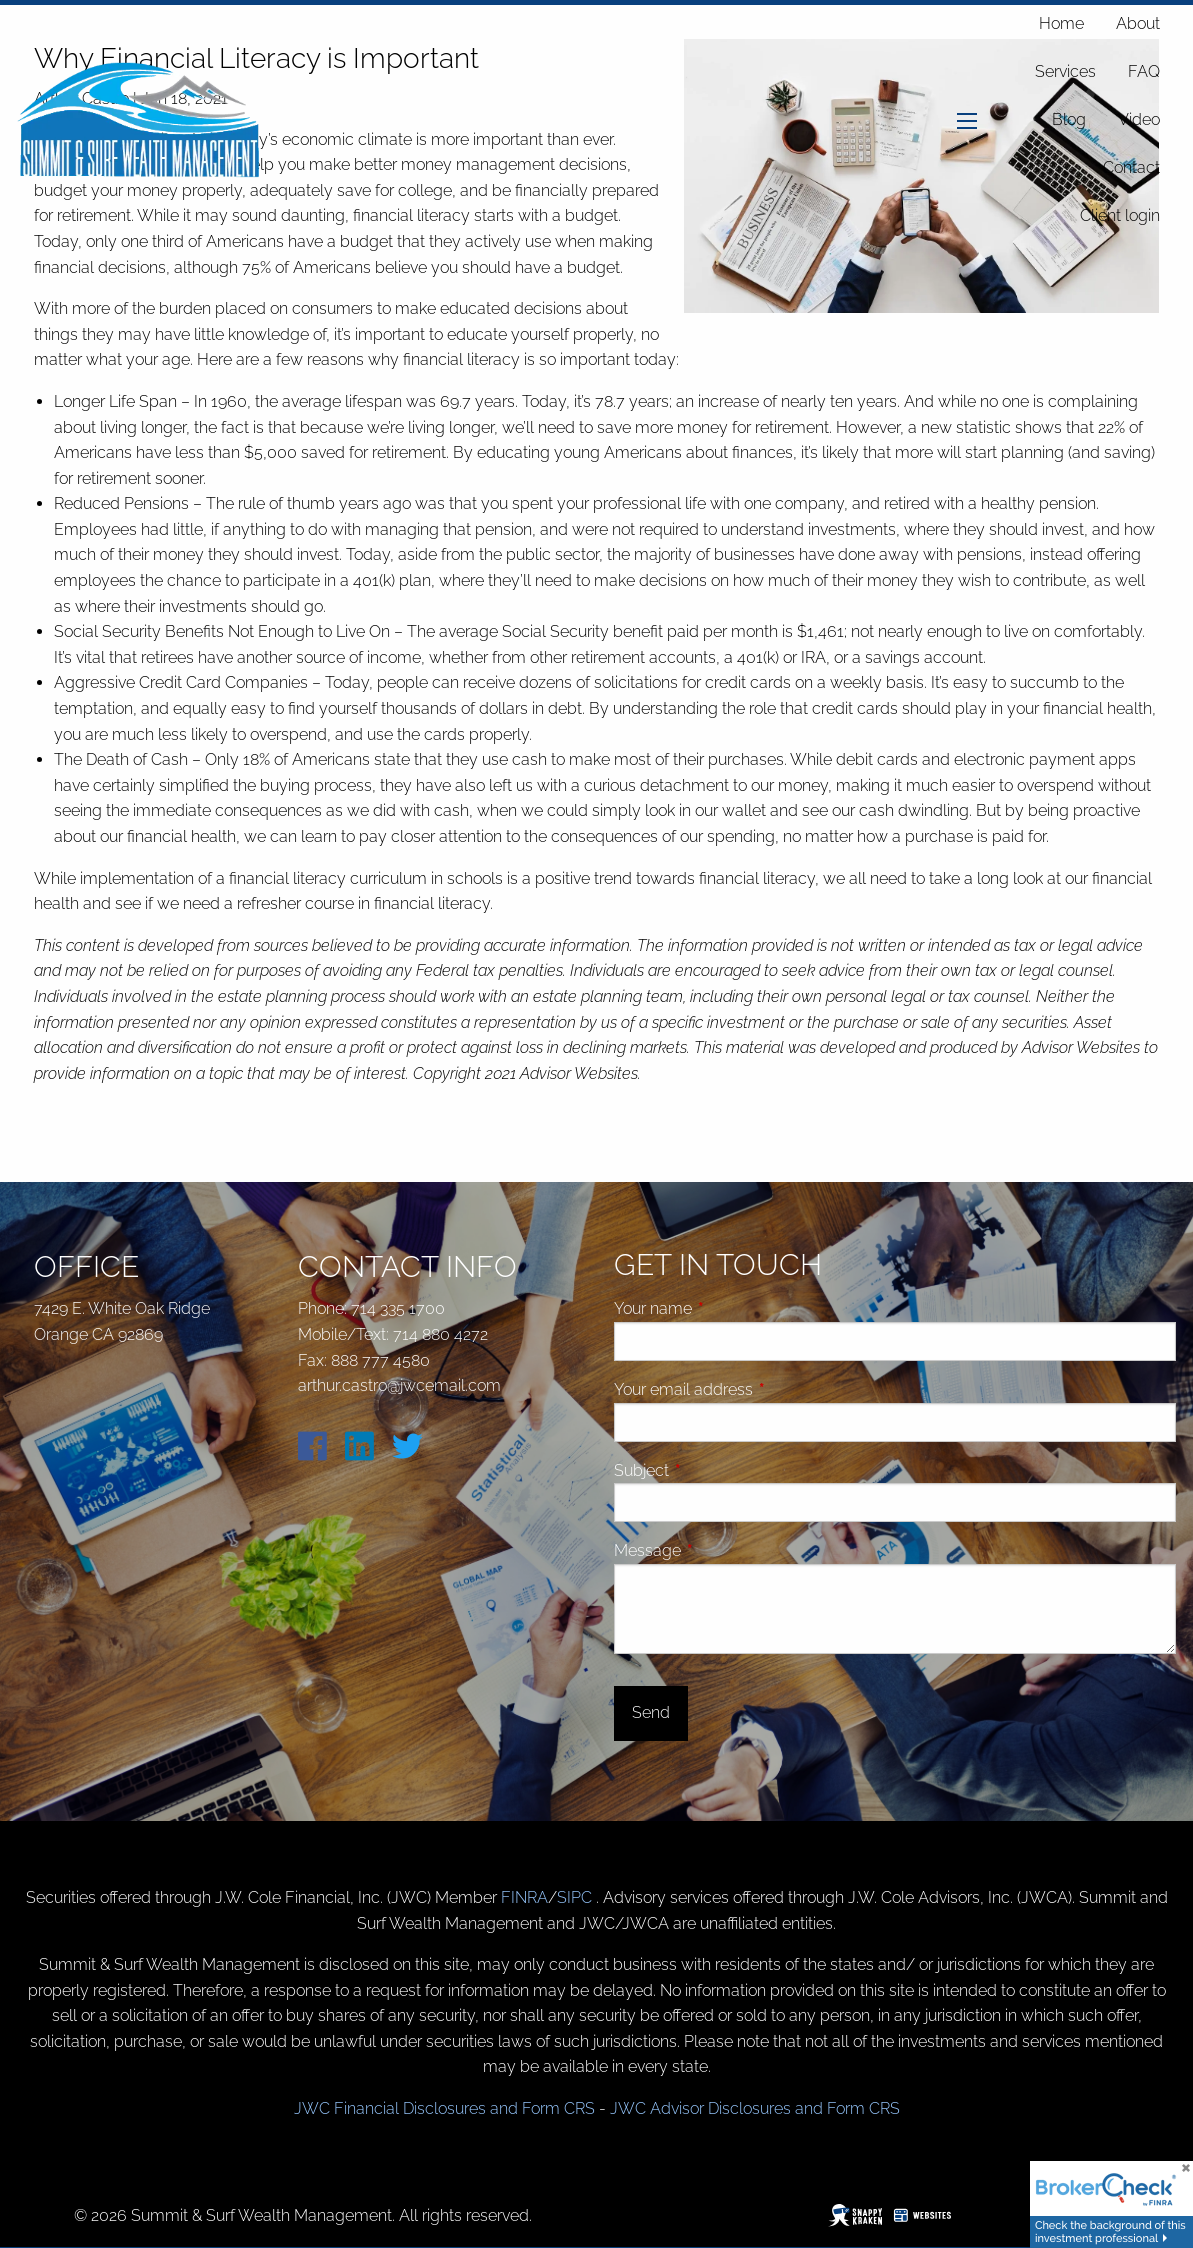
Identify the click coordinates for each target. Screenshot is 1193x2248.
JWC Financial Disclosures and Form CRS (444, 2108)
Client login (1120, 215)
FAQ (1144, 71)
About (1138, 23)
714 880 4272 (440, 1334)
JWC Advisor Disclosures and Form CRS (755, 2108)
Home (1061, 23)
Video (1139, 119)
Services (1065, 71)
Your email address (759, 1389)
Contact (1131, 167)
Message (723, 1550)
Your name (728, 1308)
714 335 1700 (398, 1308)
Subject (717, 1470)
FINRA (524, 1897)
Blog (1069, 119)
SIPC (576, 1897)
